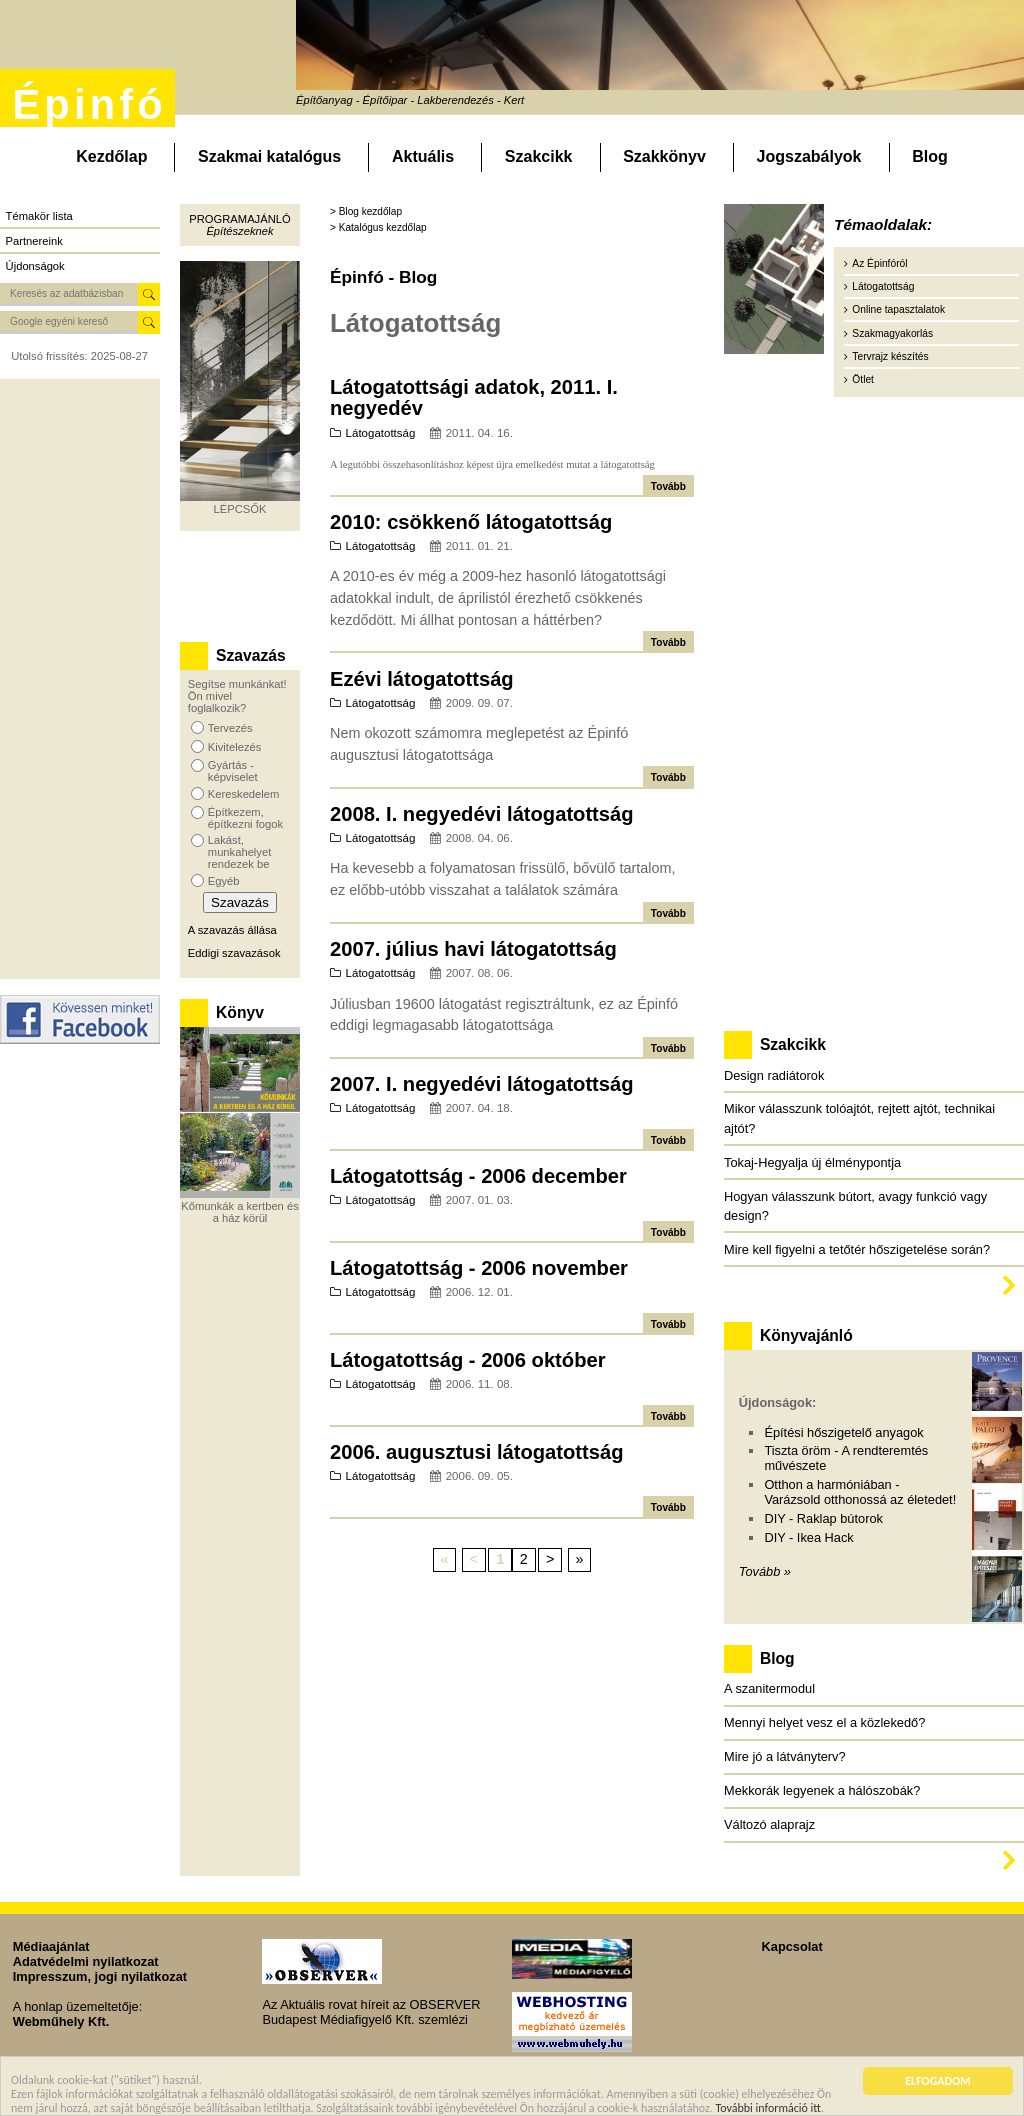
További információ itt (768, 2109)
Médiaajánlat (51, 1946)
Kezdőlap (111, 156)
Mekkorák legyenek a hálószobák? (822, 1790)
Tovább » (765, 1571)
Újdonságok (35, 266)
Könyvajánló (806, 1335)
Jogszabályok (809, 156)
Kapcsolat (792, 1946)
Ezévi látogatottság (422, 679)
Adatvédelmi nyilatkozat (86, 1961)
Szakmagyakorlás (892, 333)
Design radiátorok (774, 1075)
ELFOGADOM (938, 2083)
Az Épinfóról (879, 263)
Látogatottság (381, 433)
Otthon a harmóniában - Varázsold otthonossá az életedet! (860, 1492)
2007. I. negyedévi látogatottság (482, 1084)
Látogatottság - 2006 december (478, 1176)
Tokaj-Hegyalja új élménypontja (812, 1162)
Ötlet (863, 379)
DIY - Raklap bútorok (823, 1518)
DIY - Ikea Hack (808, 1537)
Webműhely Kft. (61, 2021)
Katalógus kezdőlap (383, 227)
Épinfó (89, 104)
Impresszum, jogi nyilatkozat (100, 1976)
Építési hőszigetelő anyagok (843, 1432)
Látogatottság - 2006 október (468, 1360)
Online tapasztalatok (898, 309)
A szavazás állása (232, 930)
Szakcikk (539, 156)
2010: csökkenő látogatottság (471, 522)
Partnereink (34, 241)
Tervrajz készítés (890, 356)
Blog (930, 156)
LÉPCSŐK (240, 509)
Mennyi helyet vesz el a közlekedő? (824, 1722)
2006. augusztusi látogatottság (476, 1452)
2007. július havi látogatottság (473, 949)
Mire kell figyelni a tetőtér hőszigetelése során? (857, 1249)
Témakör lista (39, 216)
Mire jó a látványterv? (785, 1756)
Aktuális (423, 156)
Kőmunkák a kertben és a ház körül (240, 1212)
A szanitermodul (769, 1688)
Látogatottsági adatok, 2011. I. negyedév (474, 398)
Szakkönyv (664, 156)
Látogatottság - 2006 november (479, 1268)
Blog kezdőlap (370, 211)
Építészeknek (239, 231)
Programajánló (239, 219)
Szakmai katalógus (269, 156)
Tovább (668, 486)
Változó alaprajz (769, 1824)
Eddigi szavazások (234, 953)
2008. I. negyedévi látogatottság (482, 814)
